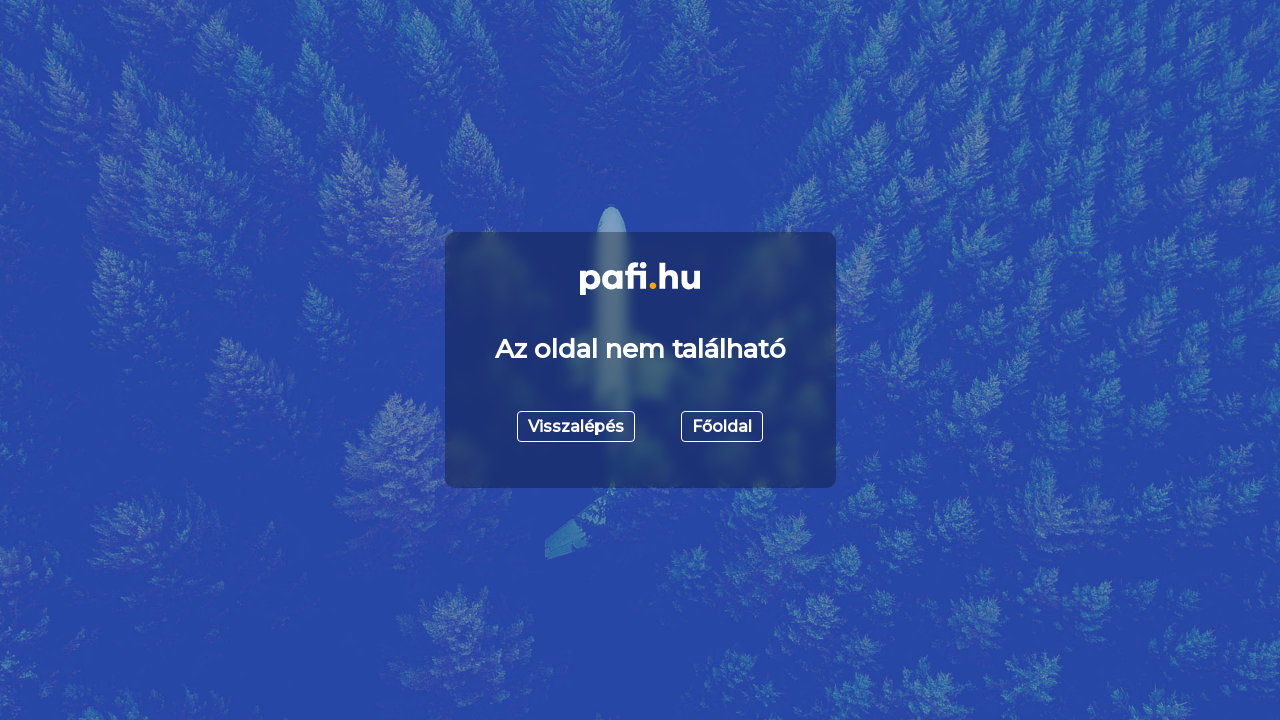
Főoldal (722, 426)
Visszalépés (576, 426)
